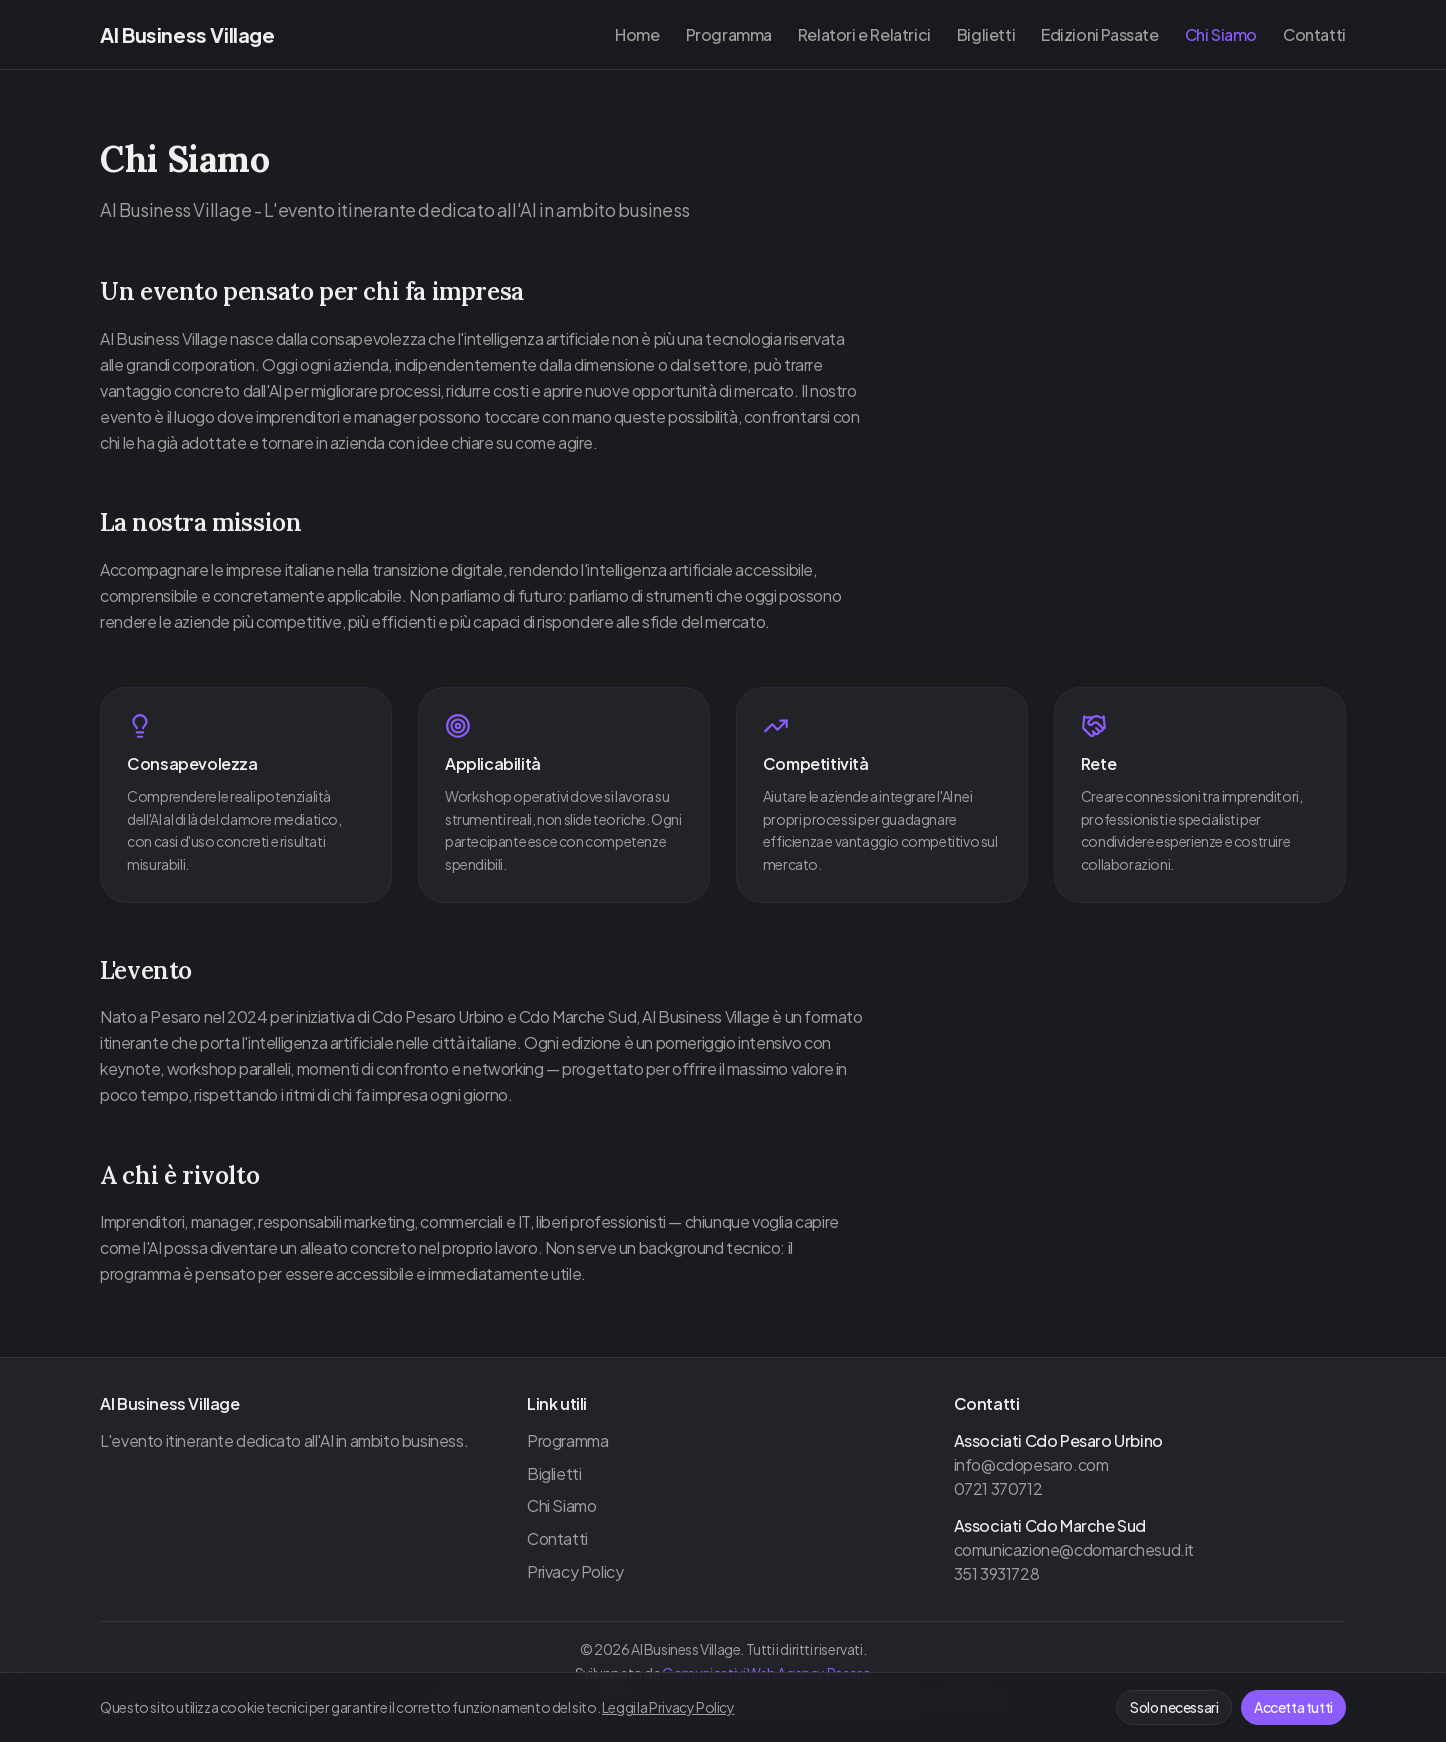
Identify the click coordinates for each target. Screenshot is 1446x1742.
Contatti (1314, 34)
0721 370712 (998, 1488)
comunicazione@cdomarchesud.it (1074, 1549)
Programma (729, 34)
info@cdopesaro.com (1031, 1464)
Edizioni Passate (1100, 34)
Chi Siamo (1221, 34)
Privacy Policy (575, 1571)
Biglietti (986, 34)
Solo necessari (1174, 1707)
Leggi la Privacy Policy (668, 1707)
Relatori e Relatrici (864, 34)
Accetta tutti (1293, 1707)
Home (637, 34)
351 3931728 (997, 1573)
